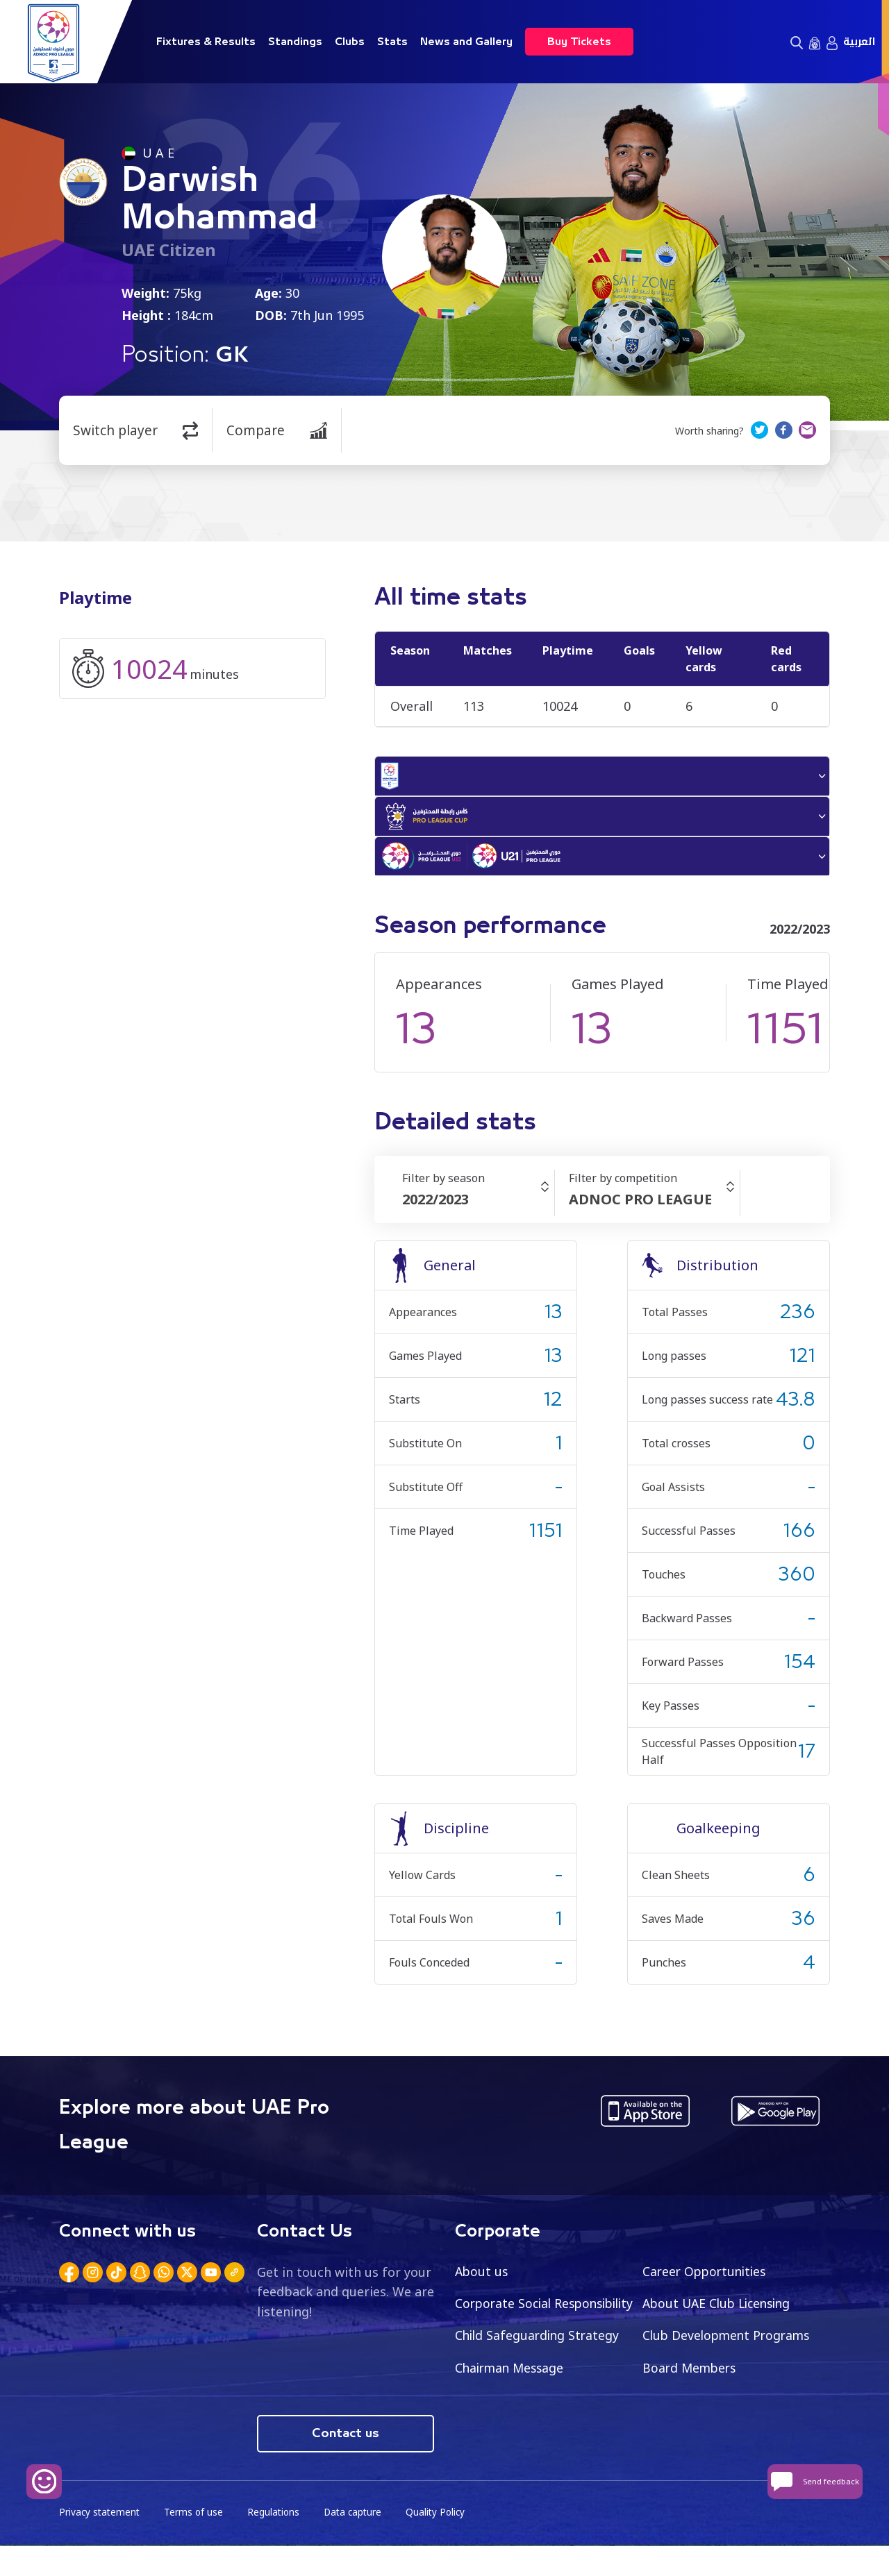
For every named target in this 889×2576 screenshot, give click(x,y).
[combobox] (478, 1208)
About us (482, 2279)
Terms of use (196, 2541)
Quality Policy (443, 2541)
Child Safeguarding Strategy (726, 2345)
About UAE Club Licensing (720, 2312)
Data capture (359, 2541)
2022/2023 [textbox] (435, 1208)
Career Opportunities (707, 2279)
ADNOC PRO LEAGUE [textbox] (640, 1208)
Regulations (277, 2541)
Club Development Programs (542, 2377)
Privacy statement (100, 2541)
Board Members (503, 2410)
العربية (859, 42)
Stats (392, 42)
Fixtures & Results (206, 42)
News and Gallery (466, 42)
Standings (295, 42)
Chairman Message (699, 2377)
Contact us (345, 2462)
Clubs (350, 42)
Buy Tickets (579, 42)
